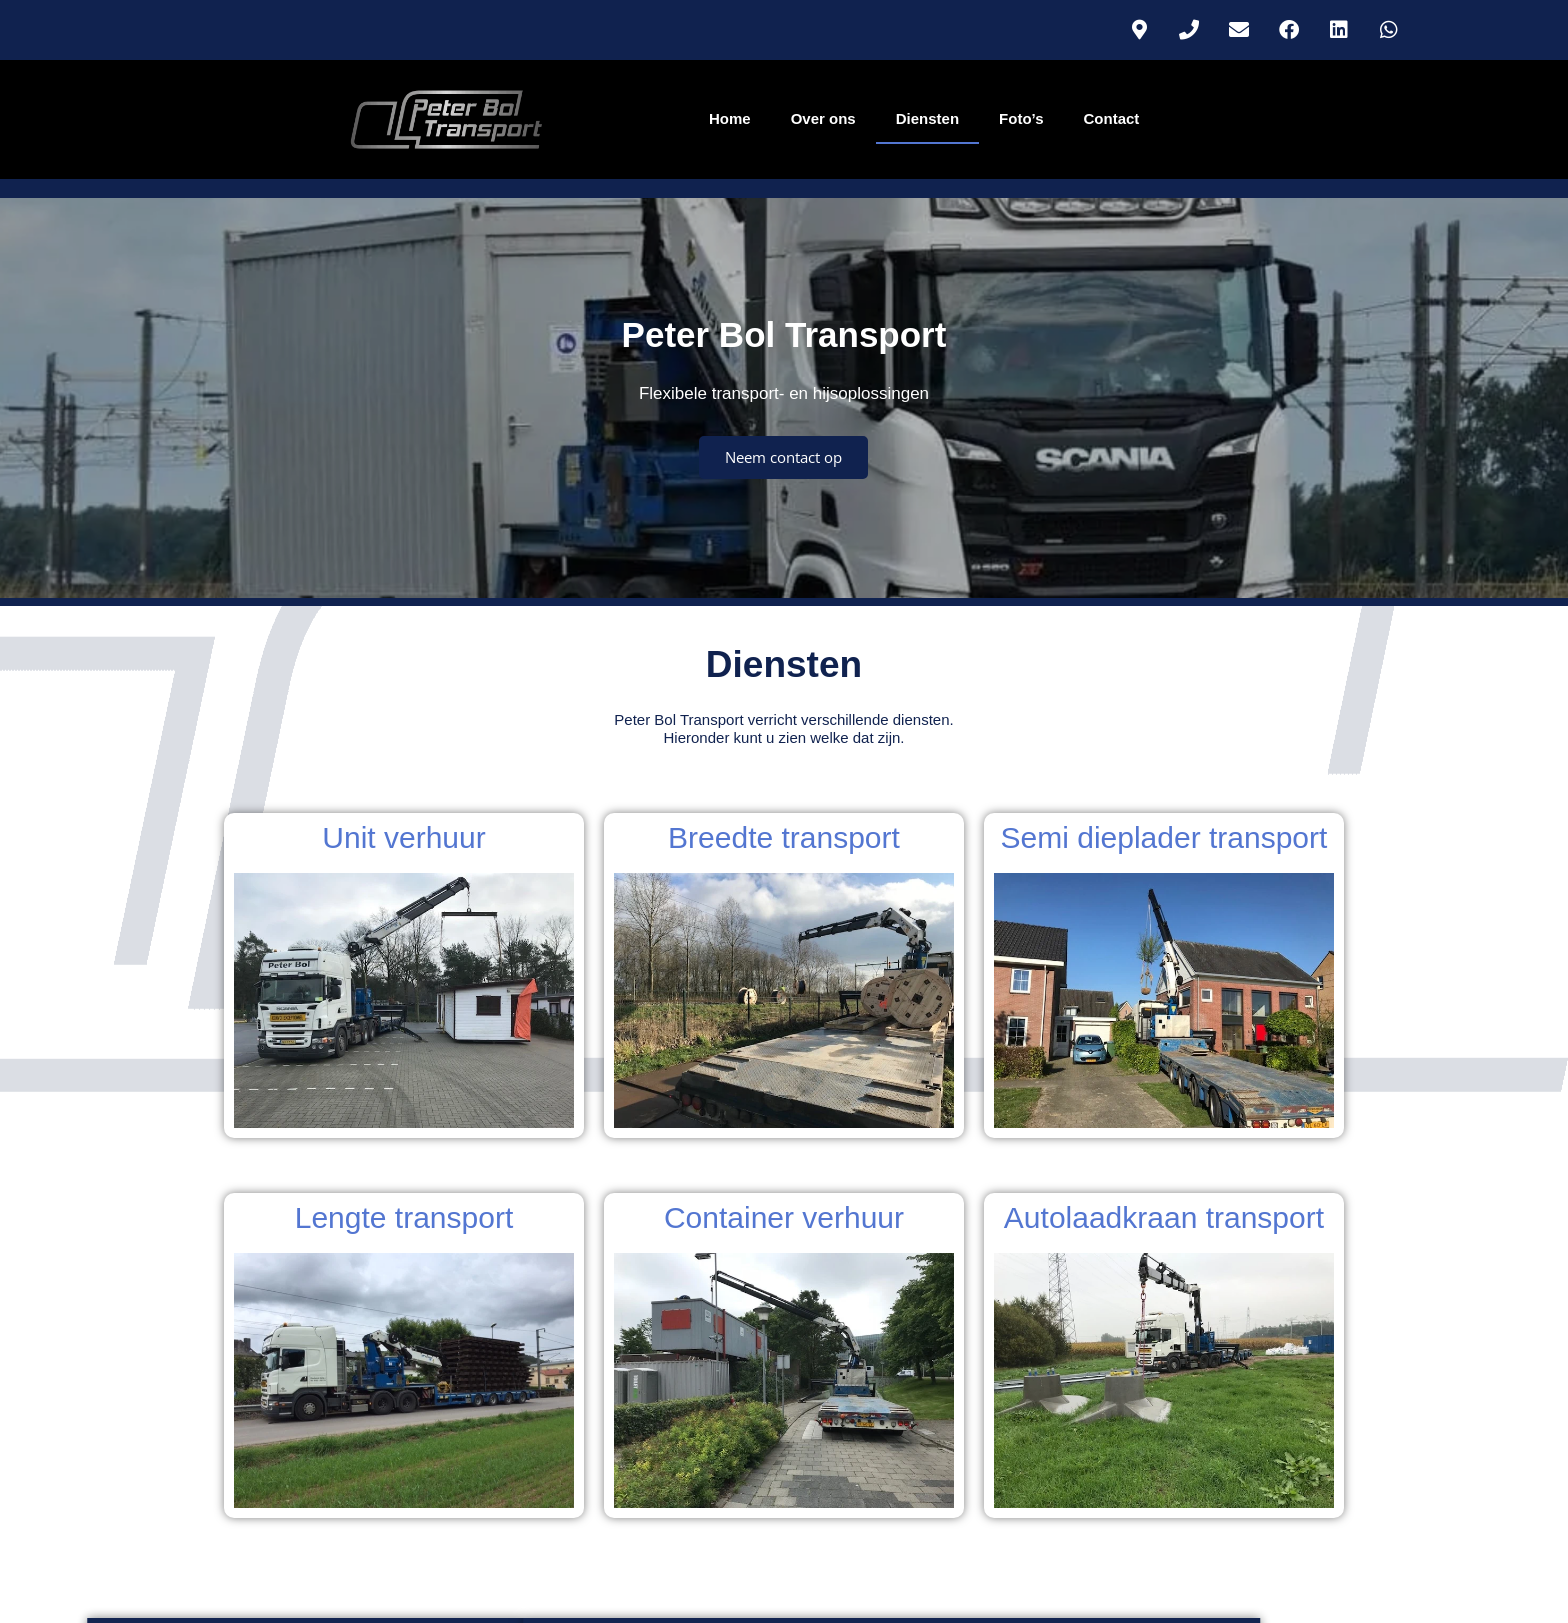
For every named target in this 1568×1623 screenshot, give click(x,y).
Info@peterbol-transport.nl (784, 1572)
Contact (1112, 118)
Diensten (927, 118)
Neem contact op (783, 521)
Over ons (823, 118)
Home (730, 118)
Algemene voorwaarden (1163, 1487)
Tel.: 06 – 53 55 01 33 (784, 1551)
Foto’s (1021, 118)
